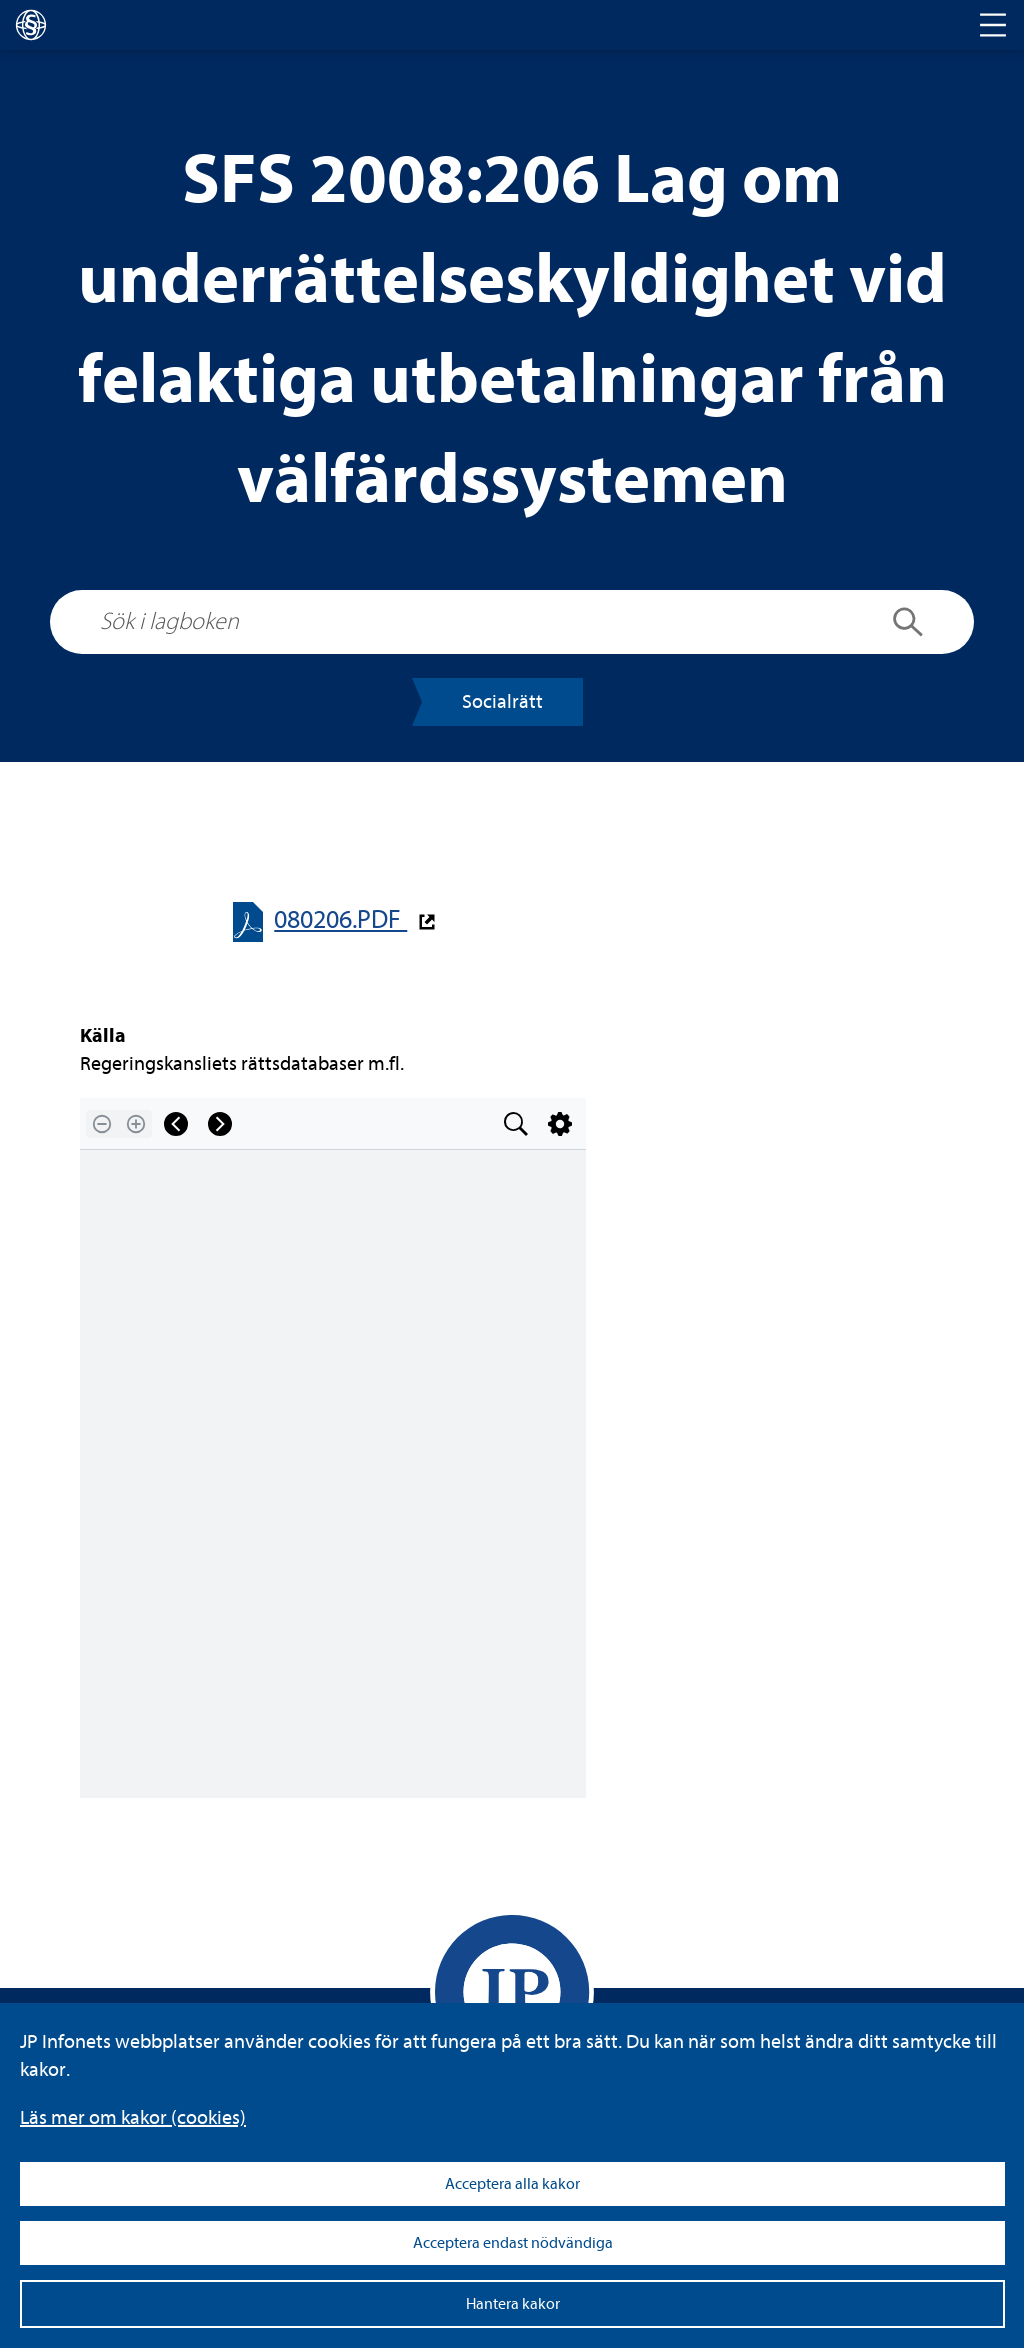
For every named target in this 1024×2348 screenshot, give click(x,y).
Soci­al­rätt (502, 701)
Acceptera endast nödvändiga (513, 2243)
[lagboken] (31, 25)
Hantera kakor (513, 2304)
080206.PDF (340, 919)
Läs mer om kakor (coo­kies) (133, 2117)
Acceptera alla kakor (512, 2184)
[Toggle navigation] (993, 25)
